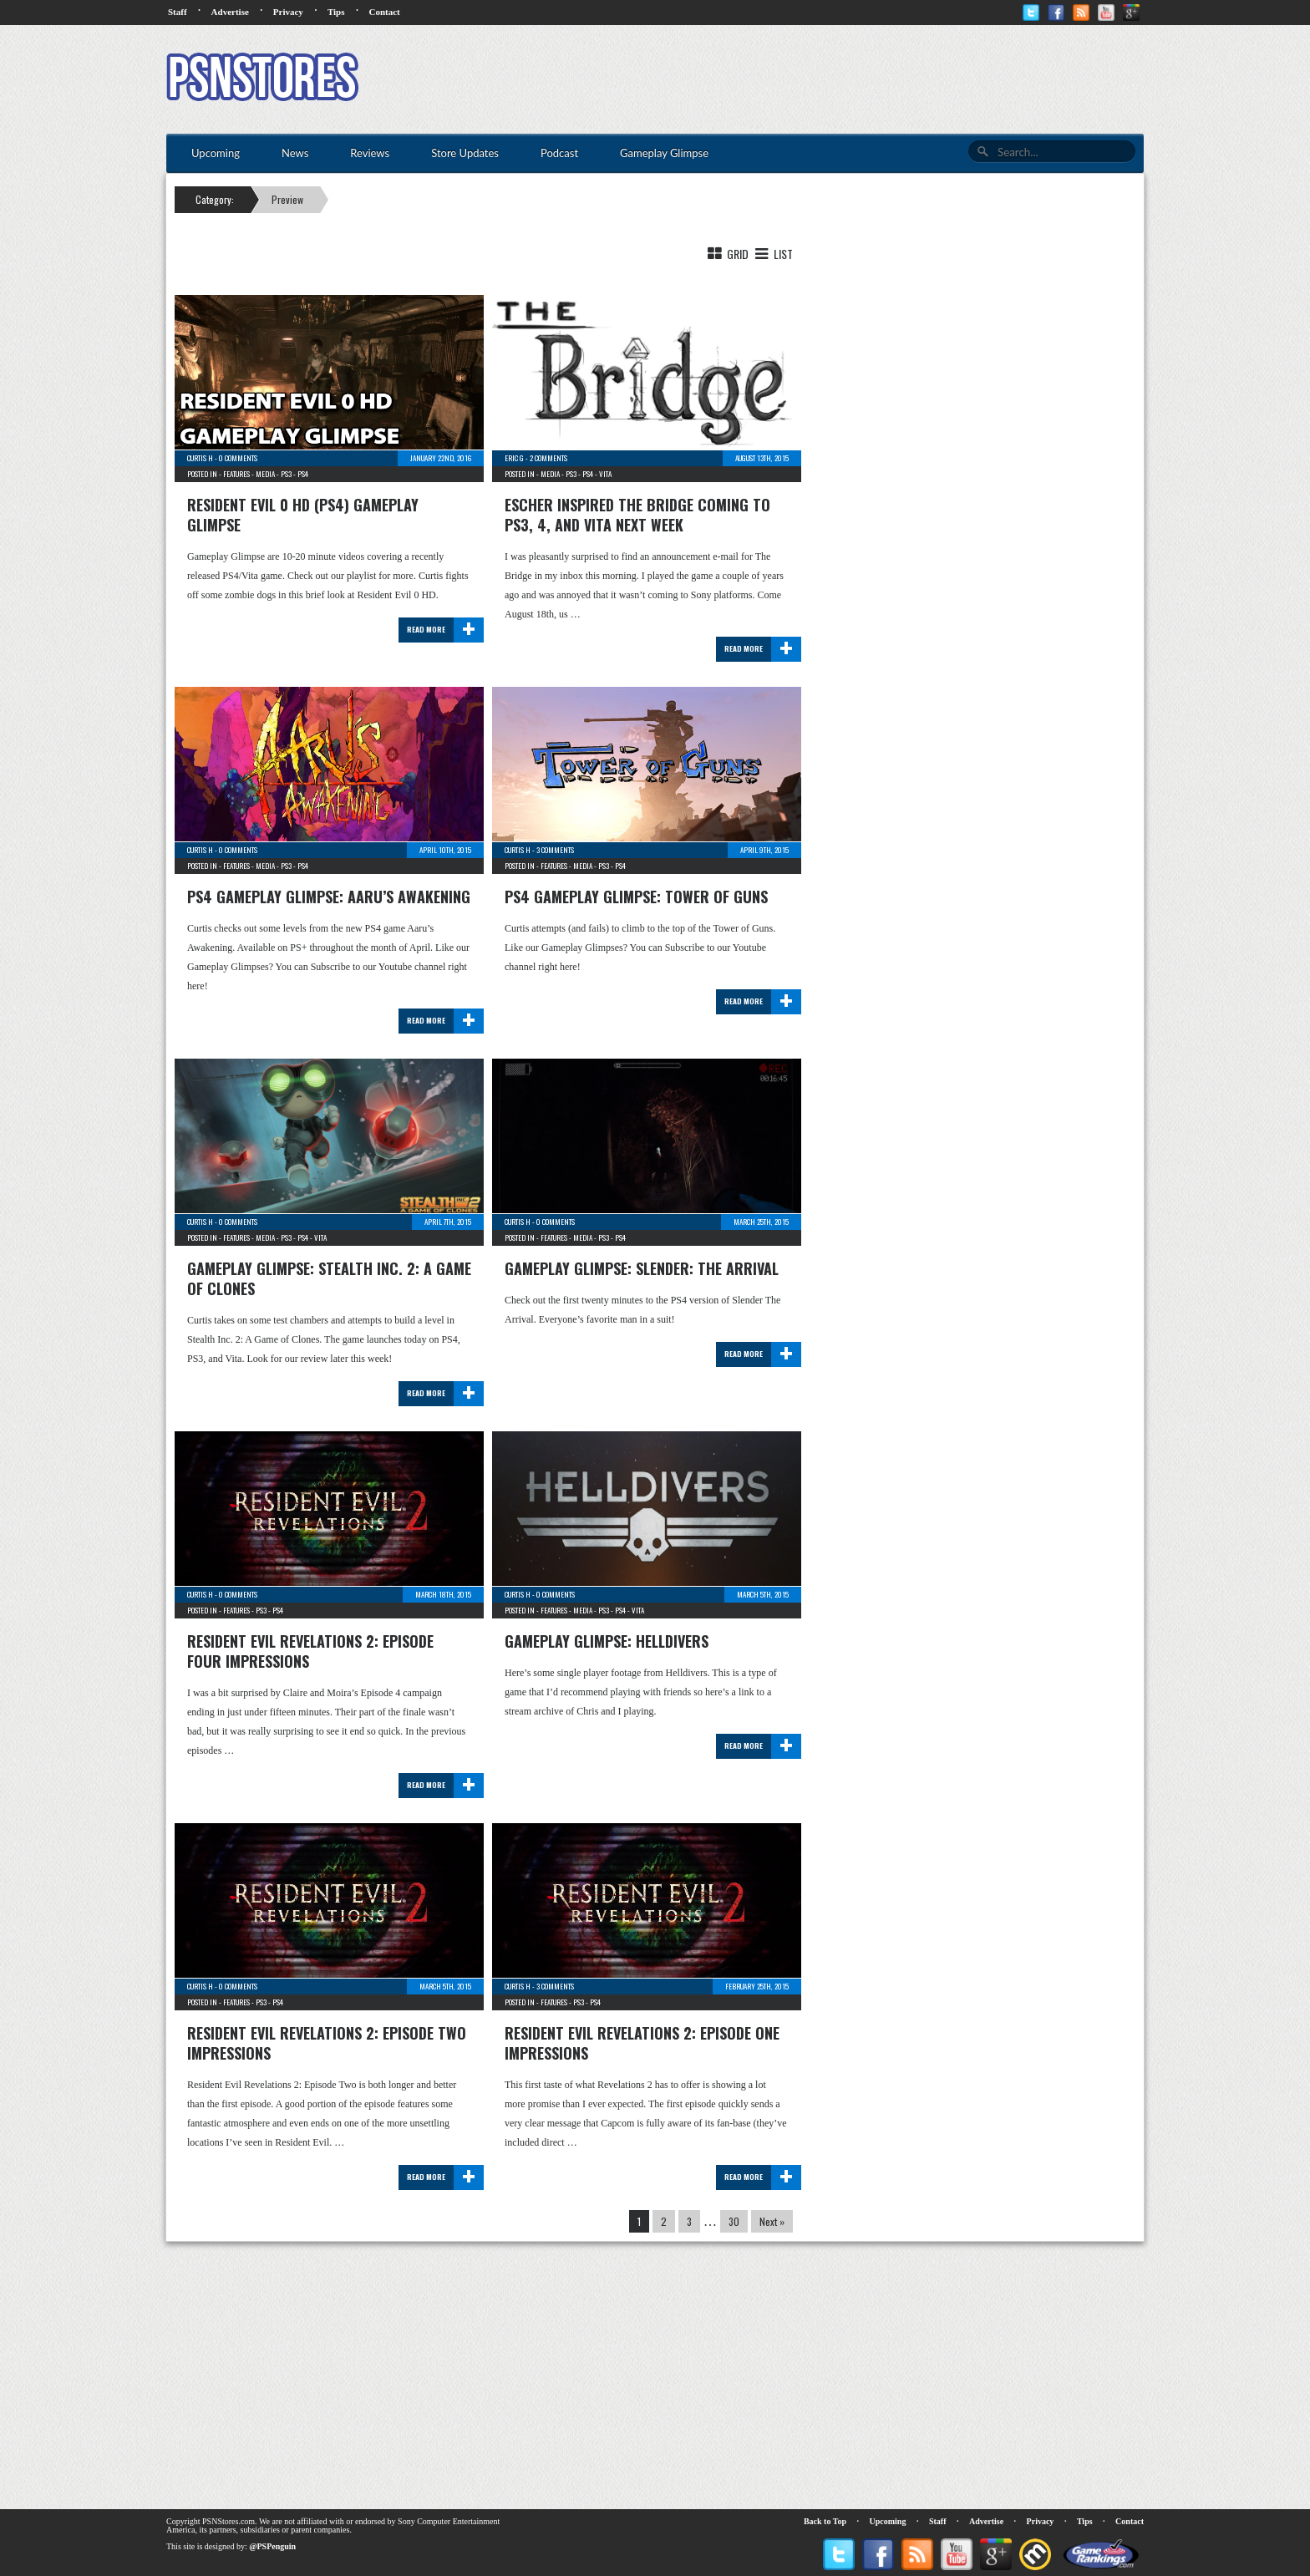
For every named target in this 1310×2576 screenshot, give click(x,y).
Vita (605, 474)
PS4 (302, 474)
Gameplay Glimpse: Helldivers (606, 1641)
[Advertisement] (840, 79)
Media (265, 474)
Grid (727, 253)
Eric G (514, 458)
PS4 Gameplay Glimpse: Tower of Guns (636, 896)
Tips (336, 12)
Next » (771, 2221)
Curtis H (200, 458)
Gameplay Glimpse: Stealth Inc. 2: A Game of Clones (329, 1278)
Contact (383, 12)
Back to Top (825, 2521)
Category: (214, 199)
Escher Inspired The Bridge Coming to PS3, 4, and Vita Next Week (637, 515)
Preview (287, 199)
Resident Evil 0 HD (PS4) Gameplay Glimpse (303, 515)
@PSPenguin (272, 2546)
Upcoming (888, 2521)
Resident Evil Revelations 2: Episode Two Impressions (326, 2043)
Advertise (230, 12)
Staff (177, 12)
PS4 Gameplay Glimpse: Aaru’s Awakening (328, 896)
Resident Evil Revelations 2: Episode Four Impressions (310, 1651)
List (772, 253)
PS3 (286, 474)
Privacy (288, 12)
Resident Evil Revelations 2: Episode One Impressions (642, 2043)
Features (236, 474)
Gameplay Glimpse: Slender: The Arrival (642, 1268)
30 (734, 2221)
